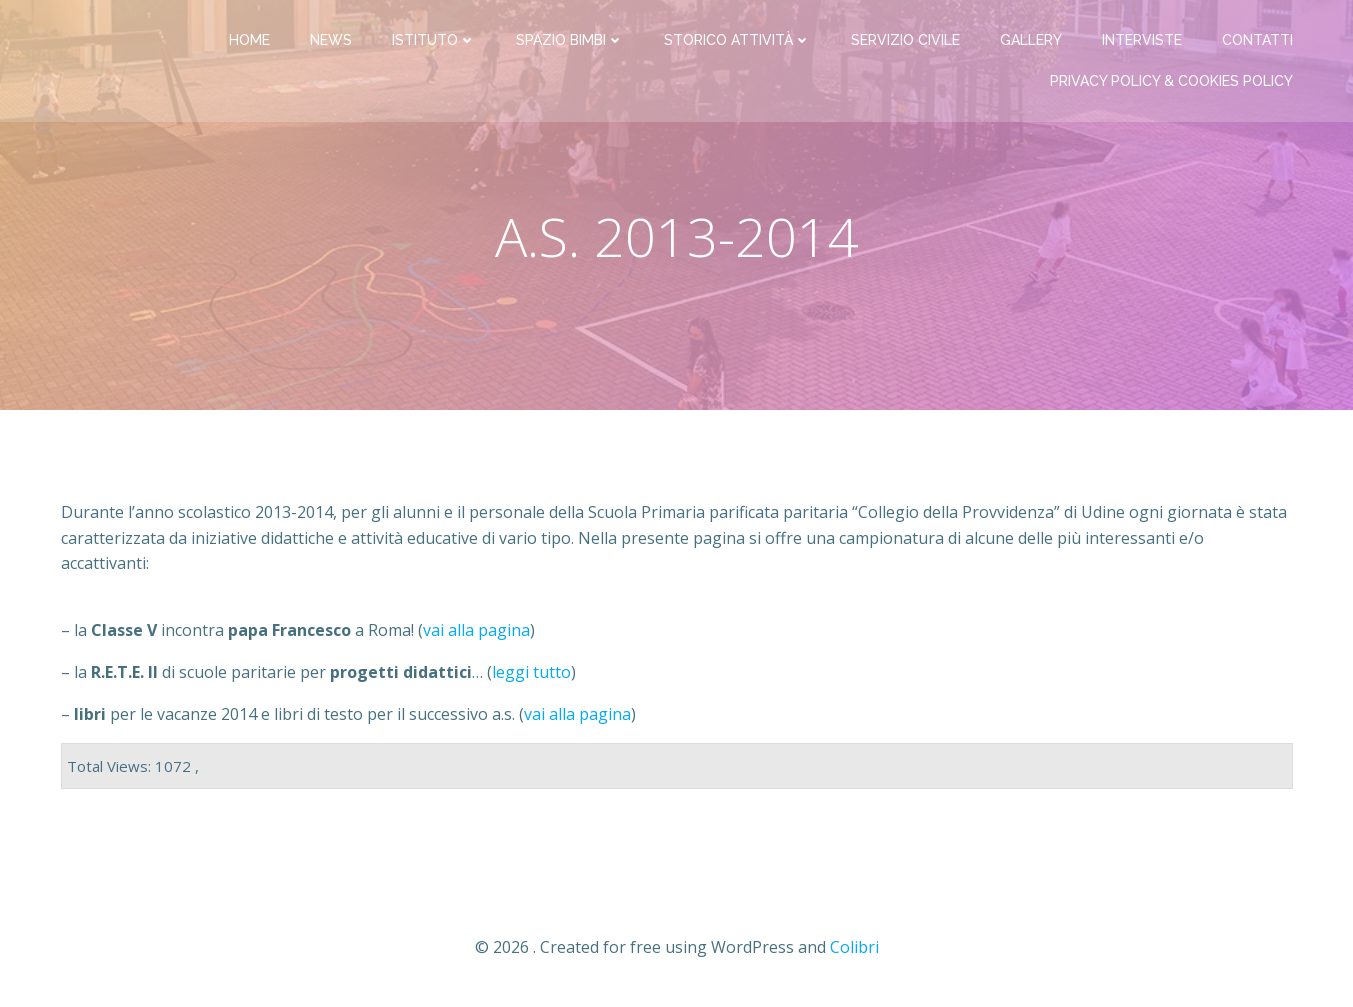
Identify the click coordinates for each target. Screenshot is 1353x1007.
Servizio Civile (905, 40)
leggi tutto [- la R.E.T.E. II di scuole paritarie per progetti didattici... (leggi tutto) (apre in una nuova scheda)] (531, 672)
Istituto (434, 40)
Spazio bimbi (570, 40)
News (331, 40)
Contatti (1257, 40)
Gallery (1031, 40)
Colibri (854, 947)
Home (249, 40)
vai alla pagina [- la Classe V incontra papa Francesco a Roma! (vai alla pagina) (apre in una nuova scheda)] (476, 630)
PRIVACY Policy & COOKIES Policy (1171, 81)
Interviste (1142, 40)
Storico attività (737, 40)
